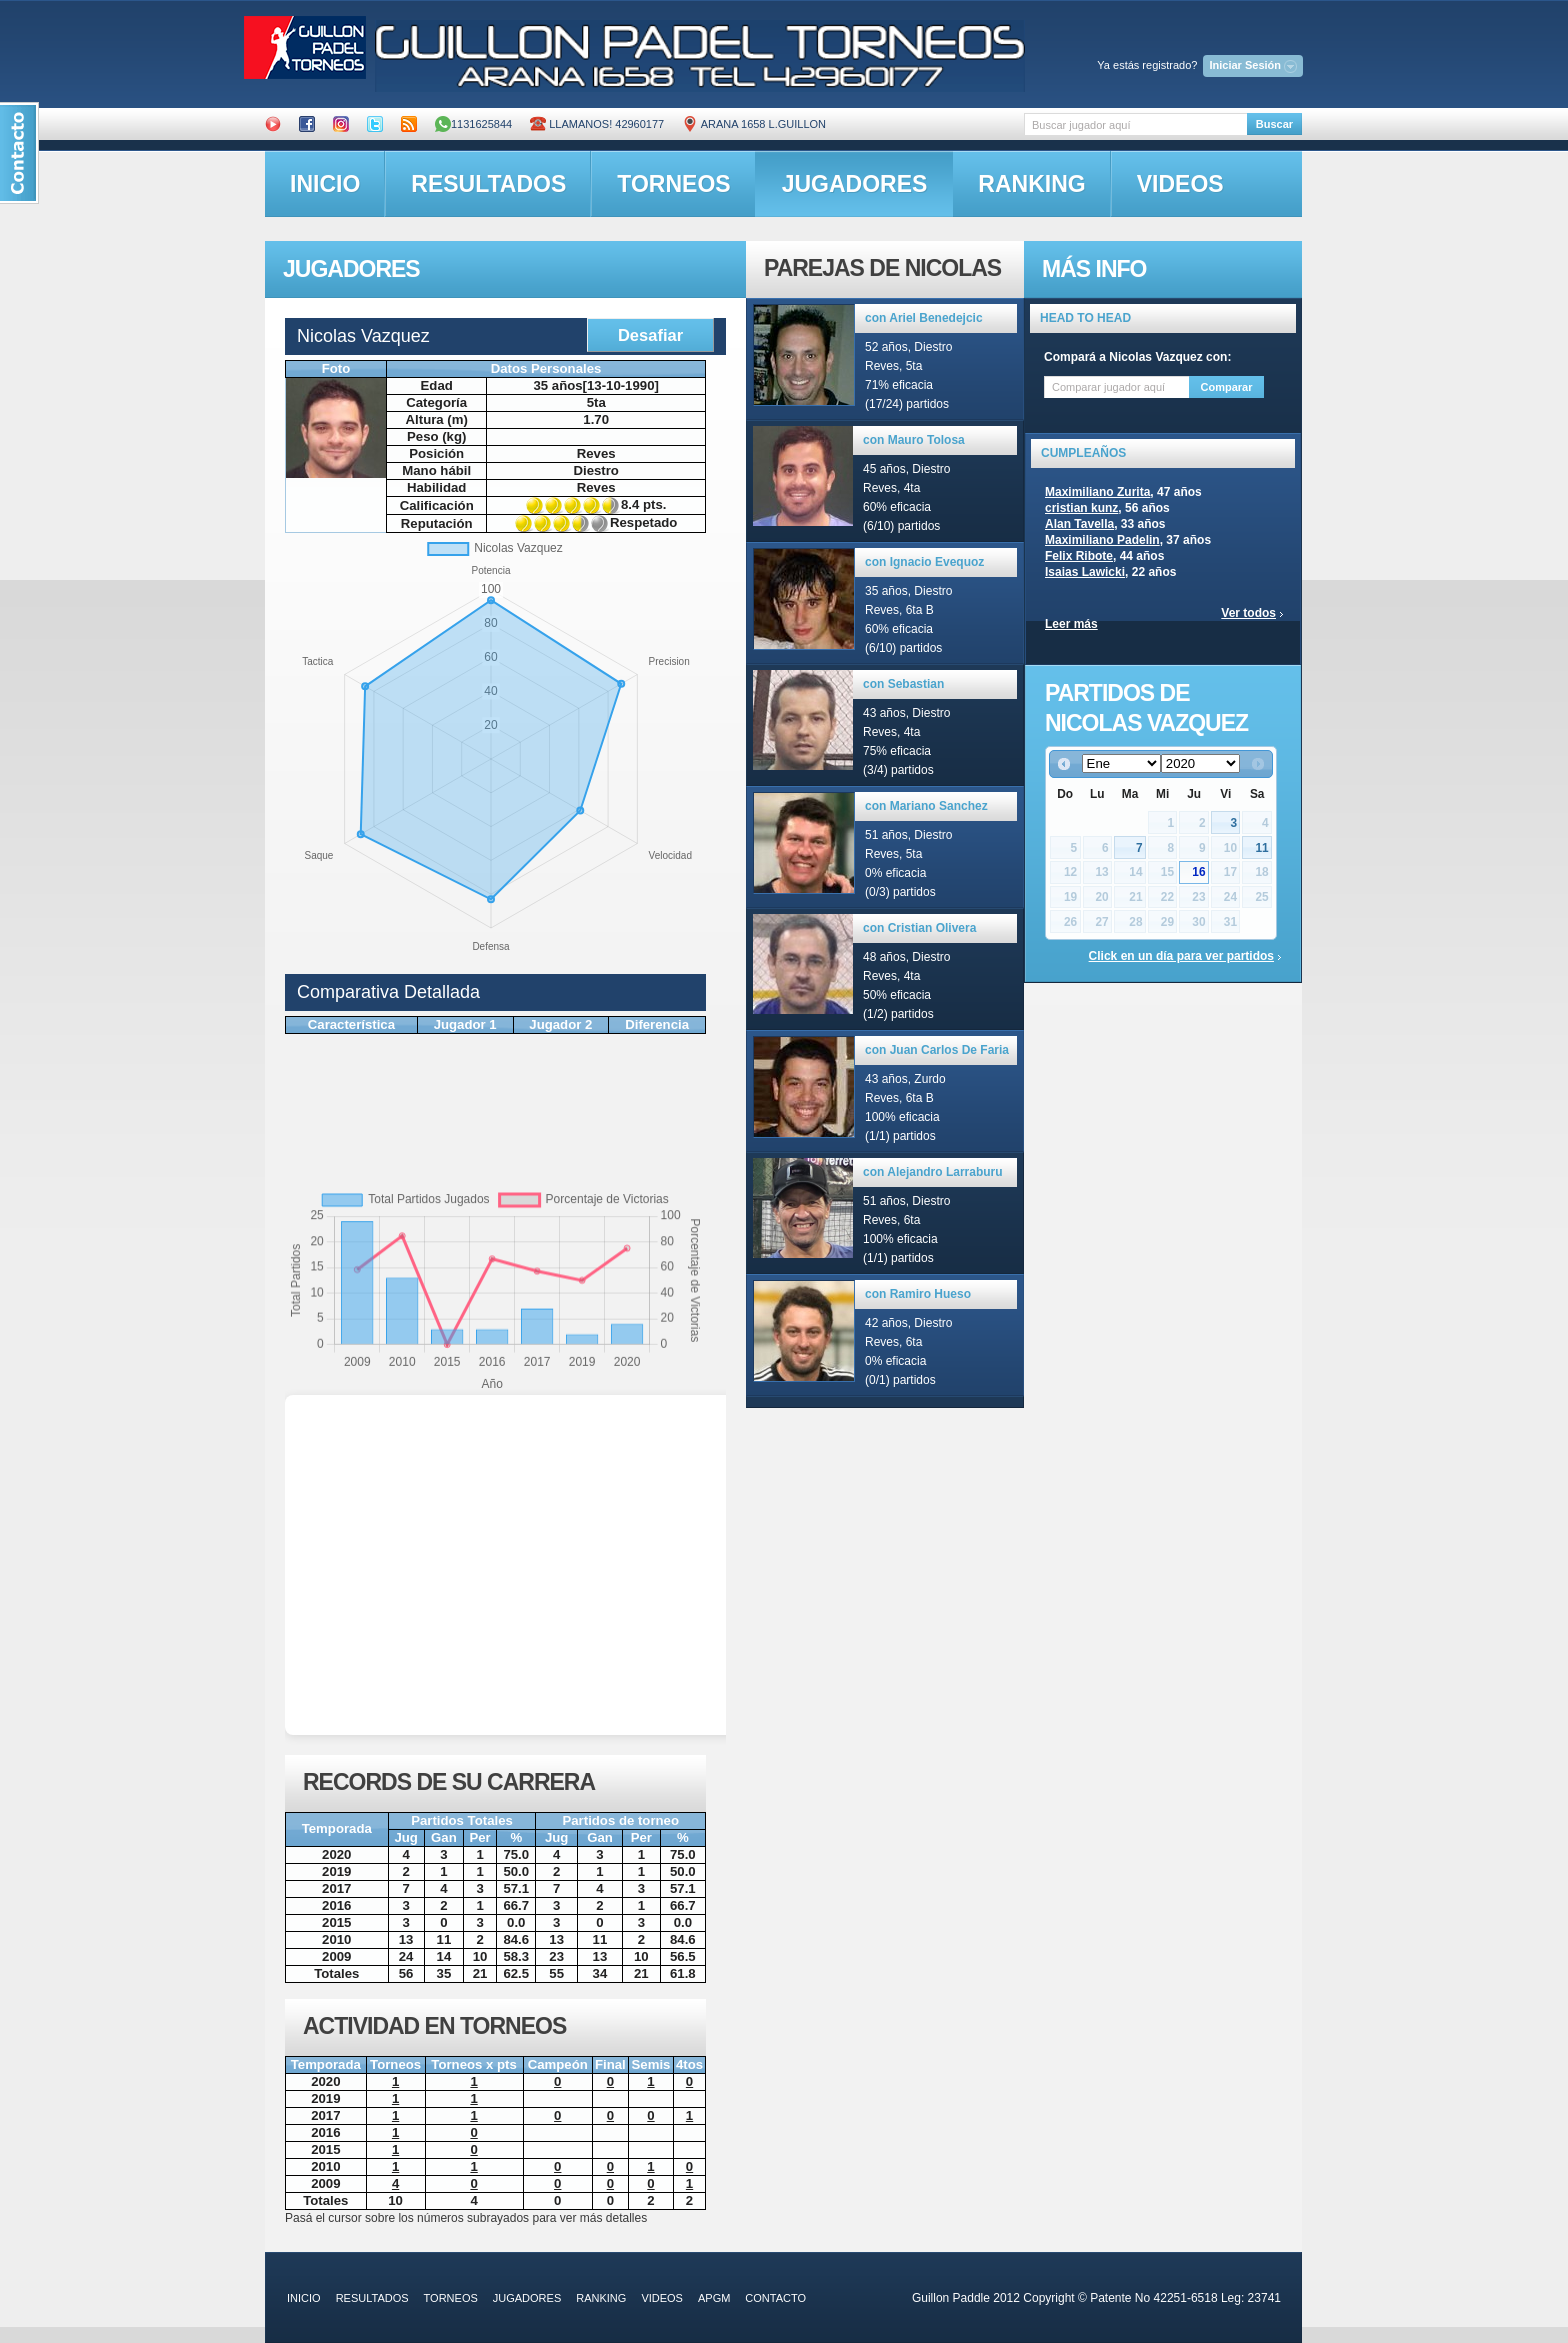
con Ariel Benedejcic (924, 318)
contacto (775, 2298)
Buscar (1274, 124)
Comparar (1227, 387)
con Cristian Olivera (919, 928)
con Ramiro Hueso (918, 1294)
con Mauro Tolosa (914, 440)
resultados (488, 184)
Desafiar (650, 335)
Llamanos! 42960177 (597, 124)
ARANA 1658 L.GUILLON (754, 124)
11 (1261, 848)
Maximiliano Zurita (1097, 492)
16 (1198, 872)
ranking (1031, 184)
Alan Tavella (1079, 524)
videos (1180, 184)
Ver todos (1248, 613)
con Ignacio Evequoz (924, 562)
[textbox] (1135, 124)
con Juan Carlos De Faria (937, 1050)
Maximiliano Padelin (1102, 540)
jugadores (855, 184)
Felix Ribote (1079, 556)
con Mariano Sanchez (926, 806)
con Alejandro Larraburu (933, 1172)
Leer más (1071, 624)
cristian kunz (1081, 508)
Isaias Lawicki (1085, 572)
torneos (673, 184)
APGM (714, 2298)
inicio (325, 184)
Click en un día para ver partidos (1181, 956)
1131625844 (473, 124)
